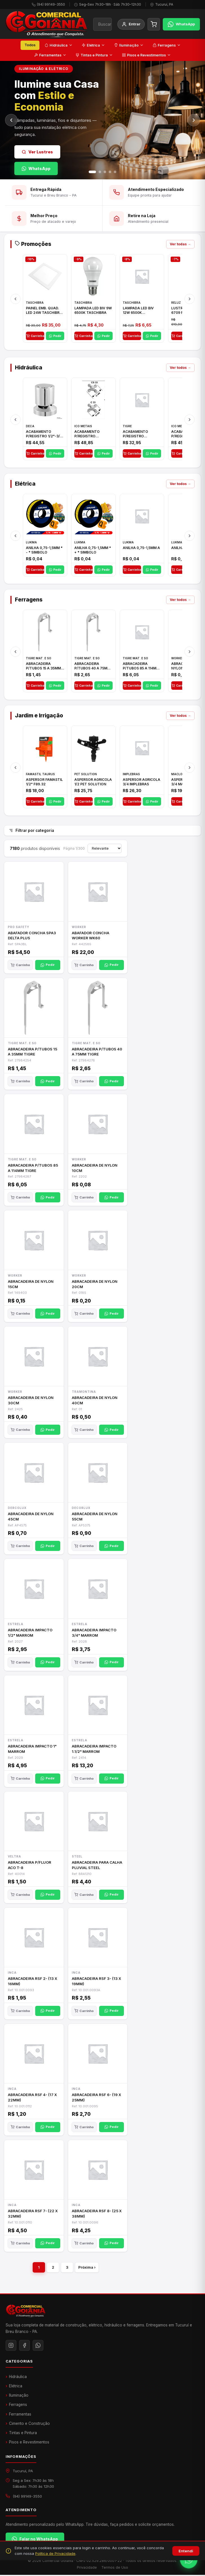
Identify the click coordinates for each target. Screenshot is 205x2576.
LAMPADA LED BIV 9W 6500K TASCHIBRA (93, 312)
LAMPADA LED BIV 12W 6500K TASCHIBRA (138, 312)
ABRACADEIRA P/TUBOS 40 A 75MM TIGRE (92, 668)
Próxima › (87, 2269)
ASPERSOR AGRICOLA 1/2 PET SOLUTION (93, 783)
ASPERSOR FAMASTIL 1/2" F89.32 (44, 783)
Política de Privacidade (55, 2553)
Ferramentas (50, 55)
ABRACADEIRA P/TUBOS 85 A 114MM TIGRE (141, 668)
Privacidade (87, 2568)
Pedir (55, 338)
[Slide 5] (115, 172)
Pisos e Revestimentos (146, 55)
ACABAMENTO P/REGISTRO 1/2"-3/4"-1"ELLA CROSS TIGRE (137, 435)
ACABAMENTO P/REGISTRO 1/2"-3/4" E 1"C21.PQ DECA (45, 435)
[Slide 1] (92, 172)
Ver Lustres (37, 151)
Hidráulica (58, 45)
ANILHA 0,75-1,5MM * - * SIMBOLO (44, 551)
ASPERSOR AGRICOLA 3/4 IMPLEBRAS (141, 783)
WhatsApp (36, 168)
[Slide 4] (110, 172)
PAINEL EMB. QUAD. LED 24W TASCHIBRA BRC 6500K (44, 312)
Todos (29, 45)
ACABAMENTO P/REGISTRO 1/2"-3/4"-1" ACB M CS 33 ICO (90, 435)
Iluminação (129, 45)
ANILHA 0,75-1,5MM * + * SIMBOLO (92, 551)
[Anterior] (11, 120)
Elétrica (93, 45)
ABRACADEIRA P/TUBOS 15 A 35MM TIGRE (43, 668)
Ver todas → (180, 246)
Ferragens (167, 45)
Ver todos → (180, 369)
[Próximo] (194, 120)
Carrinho (35, 338)
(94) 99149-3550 (51, 4)
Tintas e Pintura (94, 55)
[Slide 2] (100, 172)
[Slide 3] (105, 172)
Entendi (186, 2551)
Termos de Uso (114, 2568)
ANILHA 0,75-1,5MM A (141, 549)
